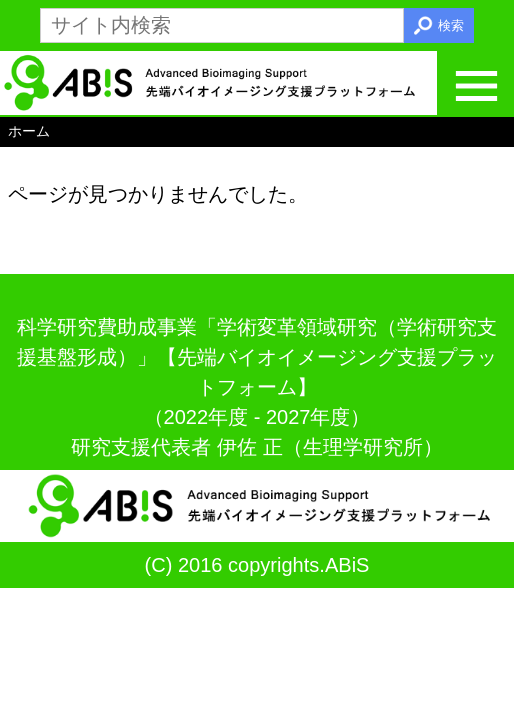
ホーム (29, 131)
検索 (451, 25)
